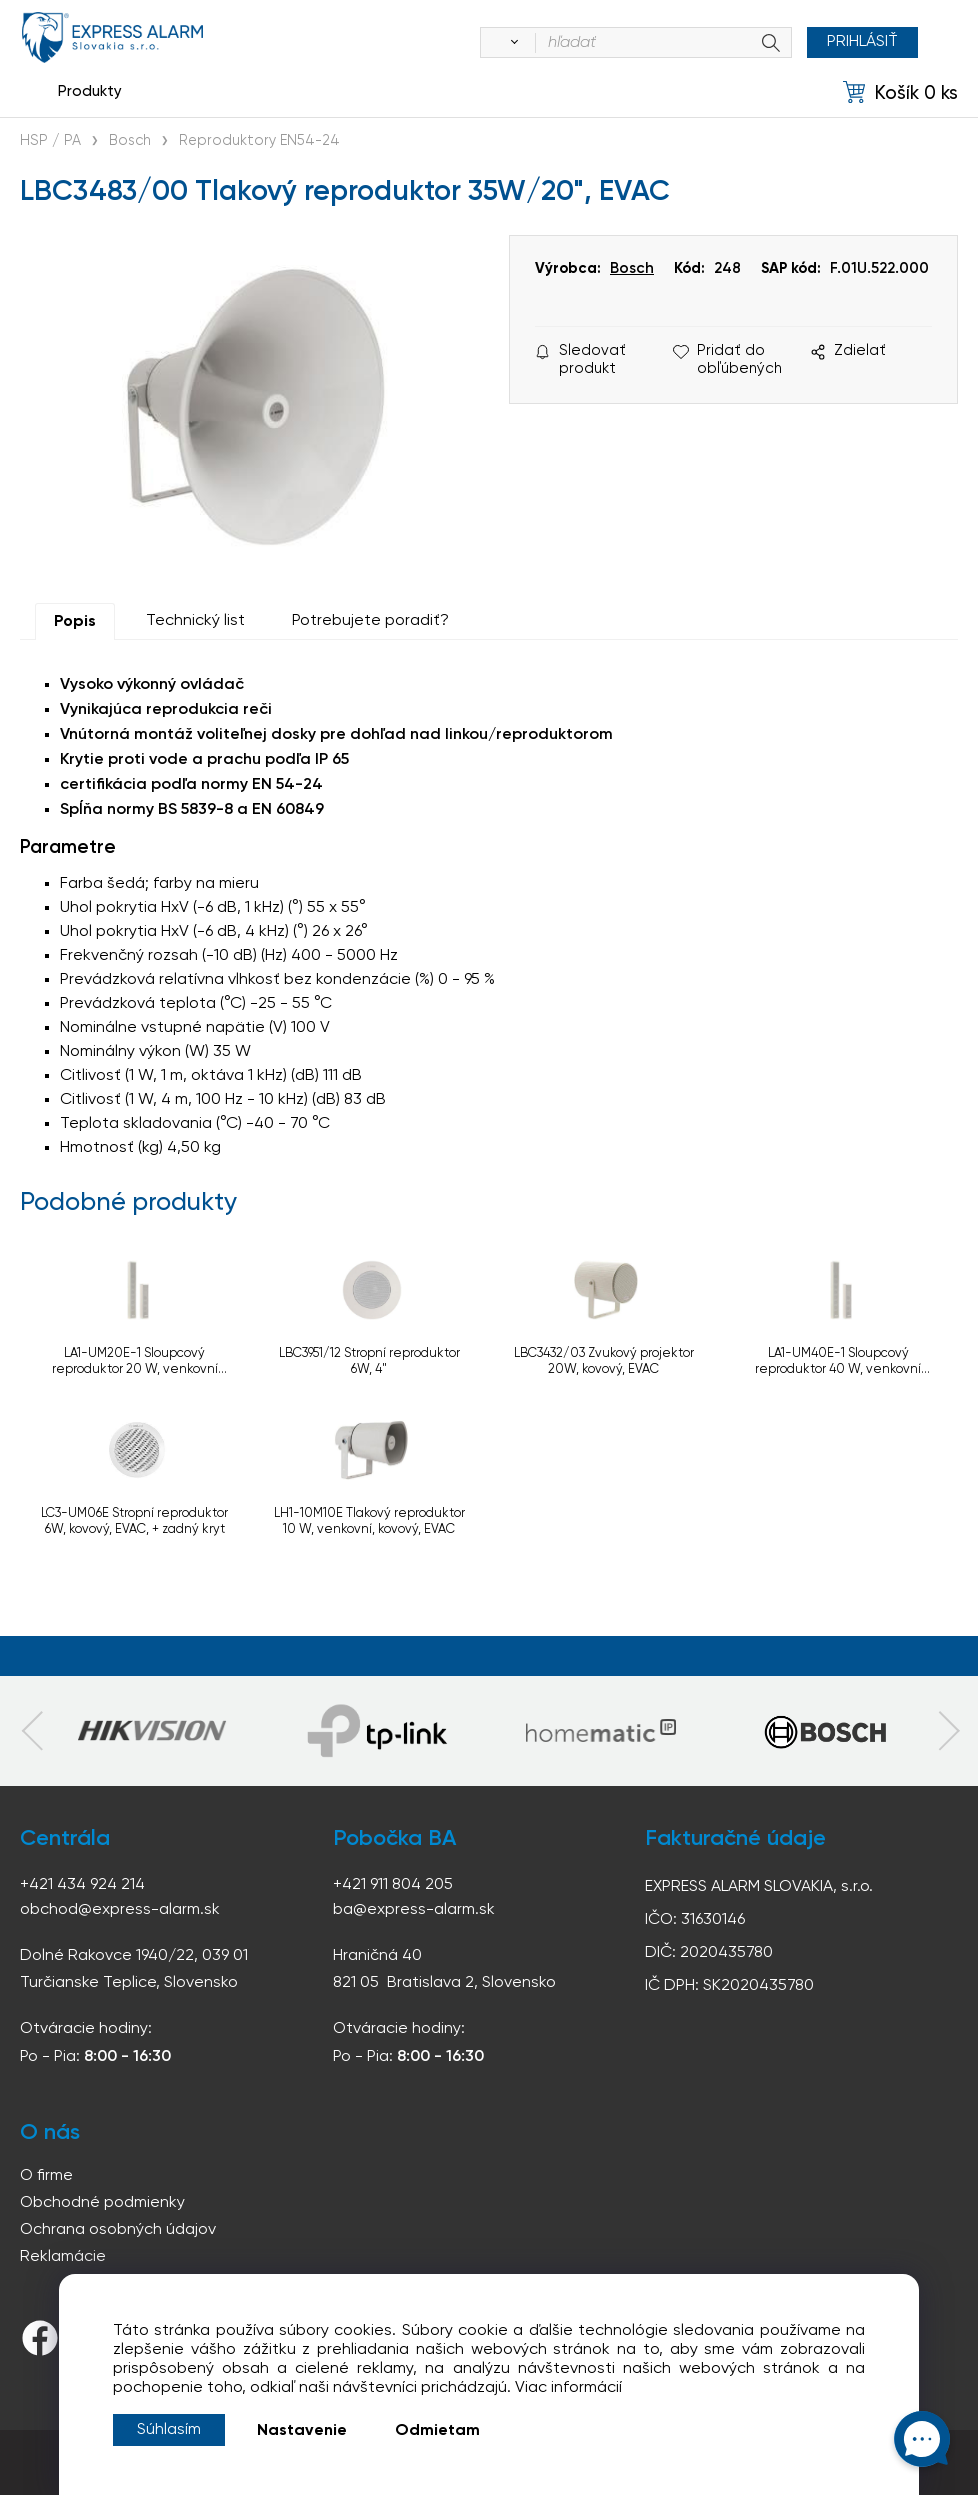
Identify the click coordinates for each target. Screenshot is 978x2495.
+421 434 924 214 (82, 1885)
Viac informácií (568, 2388)
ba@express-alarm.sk (414, 1910)
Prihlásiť (862, 42)
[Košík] (900, 92)
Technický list (195, 621)
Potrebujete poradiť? (370, 621)
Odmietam (437, 2431)
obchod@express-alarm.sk (120, 1910)
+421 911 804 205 (393, 1885)
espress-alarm (112, 37)
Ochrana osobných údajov (118, 2230)
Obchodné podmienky (102, 2203)
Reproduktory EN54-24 (259, 141)
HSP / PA (50, 141)
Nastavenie (302, 2431)
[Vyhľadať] (511, 43)
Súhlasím (169, 2430)
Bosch (130, 141)
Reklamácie (63, 2257)
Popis (75, 622)
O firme (46, 2176)
